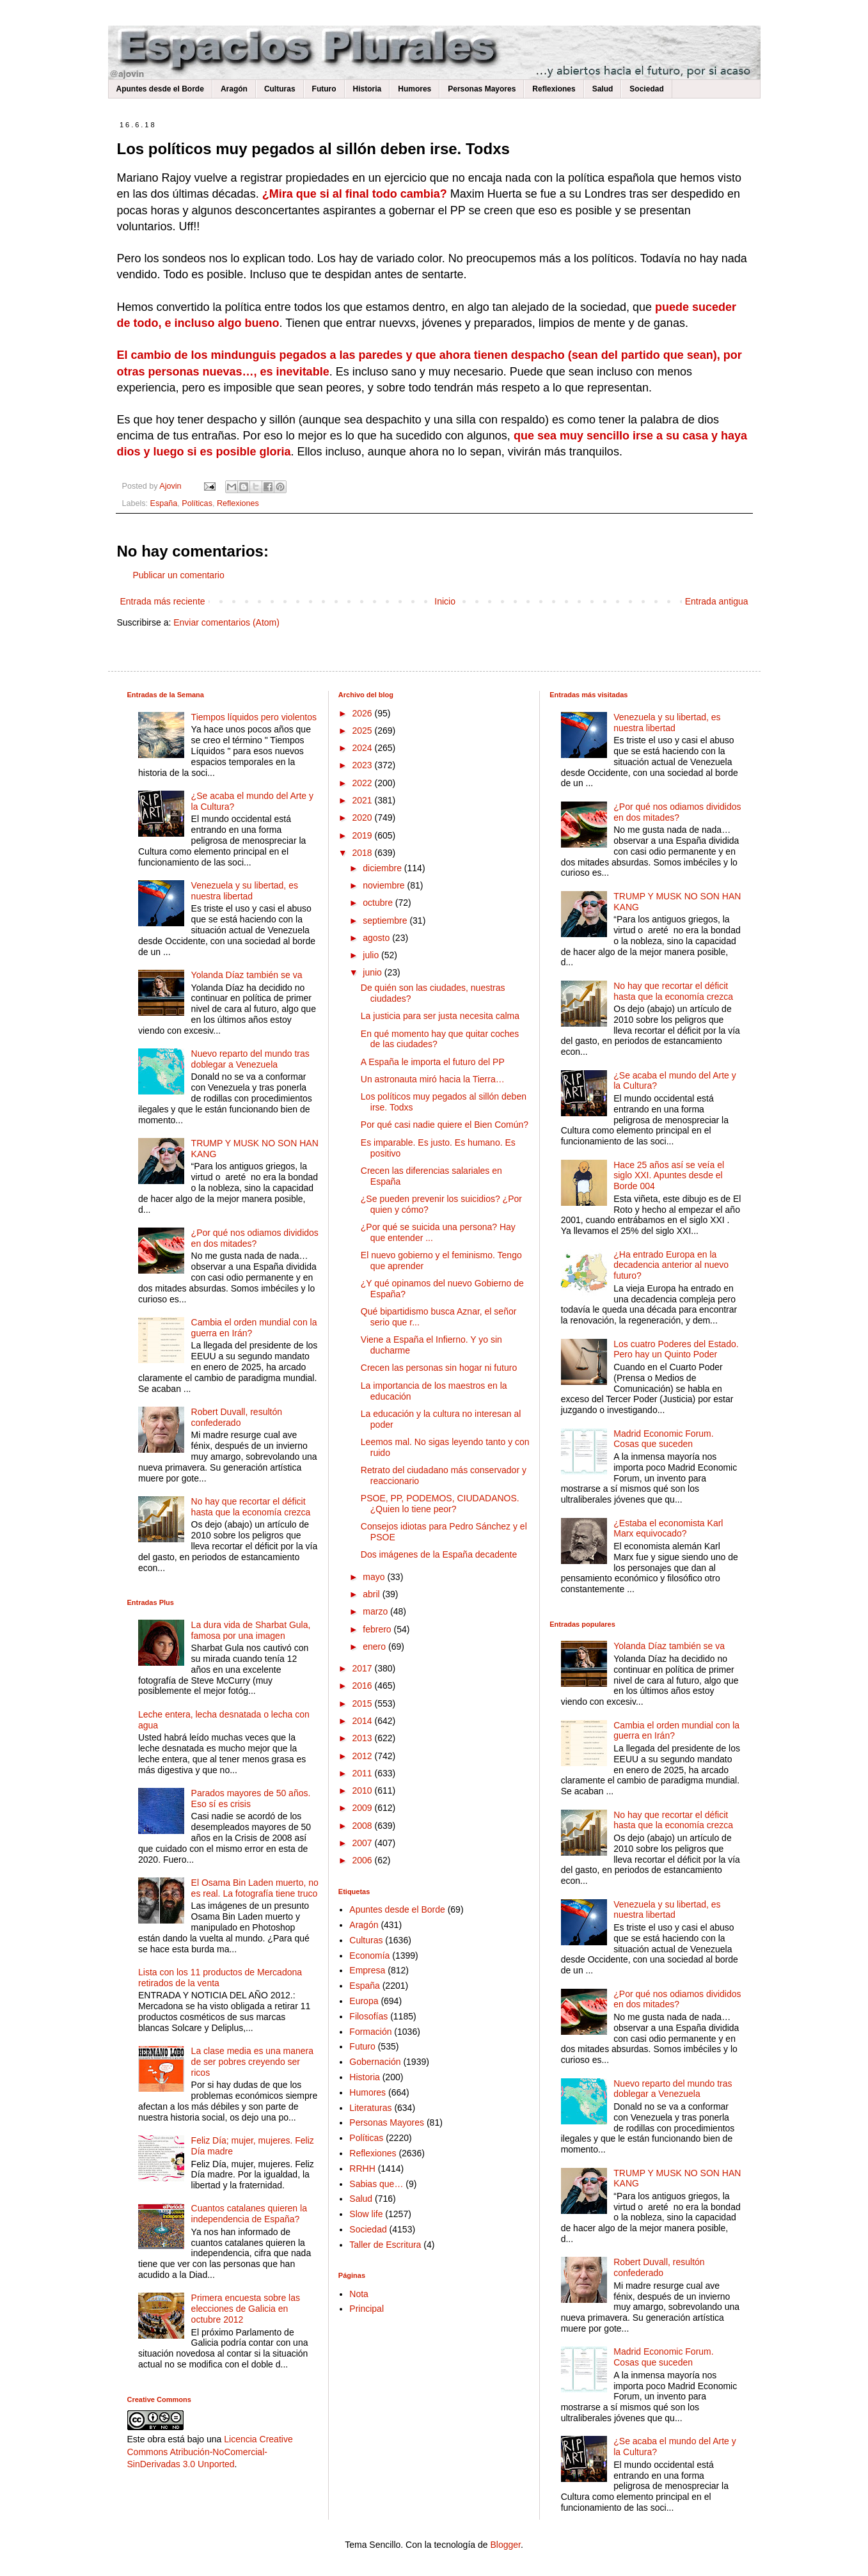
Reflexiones (553, 88)
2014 (363, 1721)
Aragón (234, 88)
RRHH (362, 2168)
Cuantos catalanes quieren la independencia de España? (249, 2213)
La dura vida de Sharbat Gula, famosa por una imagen (251, 1630)
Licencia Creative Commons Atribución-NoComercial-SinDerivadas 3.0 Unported (210, 2451)
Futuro (324, 88)
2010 (363, 1790)
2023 (363, 765)
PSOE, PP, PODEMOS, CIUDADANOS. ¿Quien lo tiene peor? (440, 1503)
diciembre (383, 868)
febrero (378, 1629)
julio (372, 955)
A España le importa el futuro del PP (433, 1062)
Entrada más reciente (162, 601)
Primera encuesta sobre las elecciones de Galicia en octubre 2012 (245, 2309)
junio (373, 972)
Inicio (444, 601)
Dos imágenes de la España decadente (439, 1554)
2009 (363, 1808)
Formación (370, 2032)
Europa (363, 2001)
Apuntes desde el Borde (160, 88)
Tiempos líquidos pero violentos (254, 717)
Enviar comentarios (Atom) (226, 622)
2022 (363, 783)
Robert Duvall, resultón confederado (236, 1417)
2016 (363, 1685)
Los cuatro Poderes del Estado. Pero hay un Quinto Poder (675, 1349)
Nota (358, 2294)
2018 (363, 853)
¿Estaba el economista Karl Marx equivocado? (668, 1528)
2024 (363, 748)
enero (375, 1646)
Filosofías (368, 2016)
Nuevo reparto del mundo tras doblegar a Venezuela (250, 1059)
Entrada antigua (716, 601)
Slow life (366, 2214)
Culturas (280, 88)
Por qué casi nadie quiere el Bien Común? (444, 1124)
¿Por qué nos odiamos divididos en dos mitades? (255, 1238)
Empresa (367, 1970)
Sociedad (646, 88)
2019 (363, 835)
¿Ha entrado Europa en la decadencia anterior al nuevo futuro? (671, 1265)
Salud (602, 88)
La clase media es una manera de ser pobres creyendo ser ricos (252, 2062)
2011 (363, 1773)
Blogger (505, 2545)
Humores (414, 88)
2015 (363, 1703)
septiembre (386, 920)
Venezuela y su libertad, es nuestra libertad (244, 890)
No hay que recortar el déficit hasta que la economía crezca (251, 1506)
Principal (366, 2308)
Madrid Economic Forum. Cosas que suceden (663, 1439)
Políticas (197, 503)
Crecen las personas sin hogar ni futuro (439, 1368)
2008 (363, 1826)
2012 (363, 1756)
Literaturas (370, 2108)
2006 (363, 1860)
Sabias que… (376, 2184)
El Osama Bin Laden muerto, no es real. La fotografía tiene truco (255, 1888)
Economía (369, 1955)
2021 (363, 800)
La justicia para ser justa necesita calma (440, 1016)
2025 (363, 730)
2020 (363, 817)
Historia (367, 88)
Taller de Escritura (385, 2245)
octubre (379, 902)
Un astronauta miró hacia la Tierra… (433, 1079)
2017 (363, 1668)
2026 (363, 713)
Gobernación (374, 2062)
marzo (376, 1611)
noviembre (385, 885)
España (164, 503)
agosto (377, 938)
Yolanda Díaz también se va (247, 975)
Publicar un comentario (179, 575)
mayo (375, 1577)
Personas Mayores (482, 88)
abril (372, 1594)
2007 (363, 1843)
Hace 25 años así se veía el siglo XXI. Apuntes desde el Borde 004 (668, 1176)
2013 (363, 1738)
